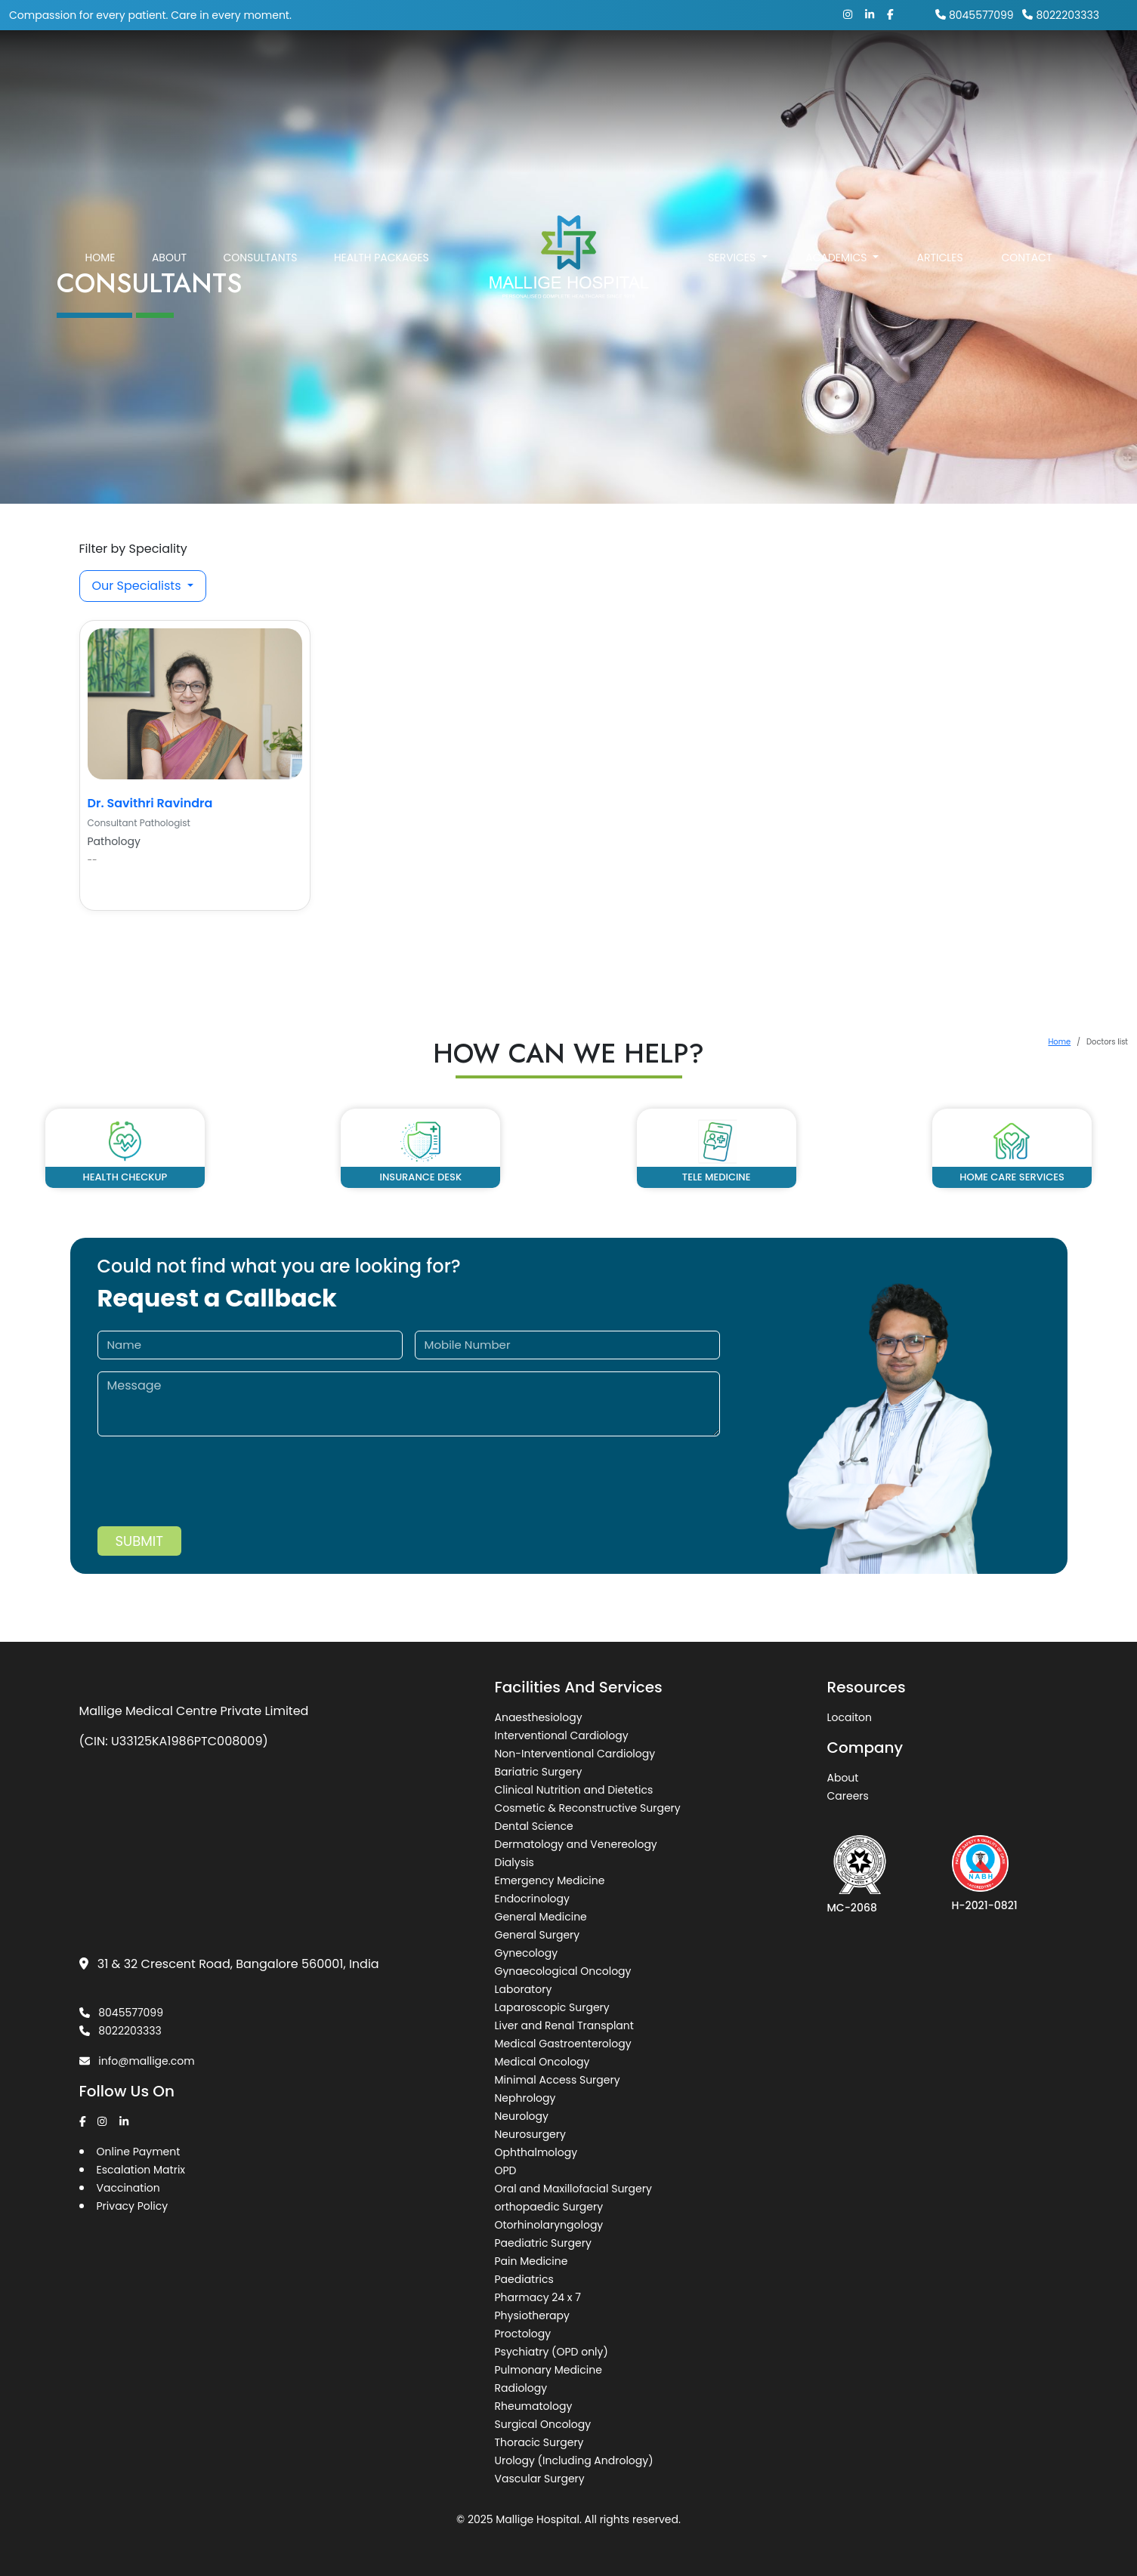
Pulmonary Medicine (548, 2369)
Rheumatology (534, 2406)
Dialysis (514, 1862)
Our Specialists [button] (138, 585)
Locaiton (849, 1717)
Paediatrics (524, 2279)
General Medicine (541, 1916)
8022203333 (1060, 15)
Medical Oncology (542, 2061)
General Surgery (537, 1934)
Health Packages (381, 257)
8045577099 (974, 15)
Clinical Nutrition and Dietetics (574, 1789)
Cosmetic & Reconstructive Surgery (588, 1808)
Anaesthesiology (538, 1717)
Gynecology (526, 1953)
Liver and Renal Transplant (564, 2025)
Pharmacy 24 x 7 (538, 2297)
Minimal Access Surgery (557, 2079)
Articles (940, 257)
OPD (506, 2170)
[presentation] (212, 1496)
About (169, 257)
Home (100, 257)
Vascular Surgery (540, 2478)
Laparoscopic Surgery (552, 2007)
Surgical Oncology (543, 2424)
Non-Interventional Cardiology (575, 1753)
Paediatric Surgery (543, 2243)
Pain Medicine (531, 2261)
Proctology (523, 2333)
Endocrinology (532, 1898)
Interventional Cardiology (562, 1735)
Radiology (521, 2388)
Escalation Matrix (141, 2169)
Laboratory (523, 1989)
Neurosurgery (530, 2134)
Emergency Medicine (550, 1880)
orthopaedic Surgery (549, 2206)
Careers (848, 1795)
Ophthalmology (536, 2152)
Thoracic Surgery (539, 2442)
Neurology (521, 2116)
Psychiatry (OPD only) (551, 2351)
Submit (139, 1541)
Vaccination (128, 2187)
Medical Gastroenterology (563, 2043)
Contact (1026, 257)
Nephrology (525, 2098)
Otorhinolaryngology (549, 2224)
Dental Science (534, 1826)
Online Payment (139, 2151)
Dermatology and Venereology (576, 1844)
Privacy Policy (132, 2206)
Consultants (260, 257)
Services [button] (733, 257)
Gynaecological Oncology (563, 1971)
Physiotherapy (532, 2315)
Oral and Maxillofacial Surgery (573, 2188)
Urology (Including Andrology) (574, 2460)
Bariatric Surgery (538, 1771)
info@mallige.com (137, 2061)
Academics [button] (837, 257)
